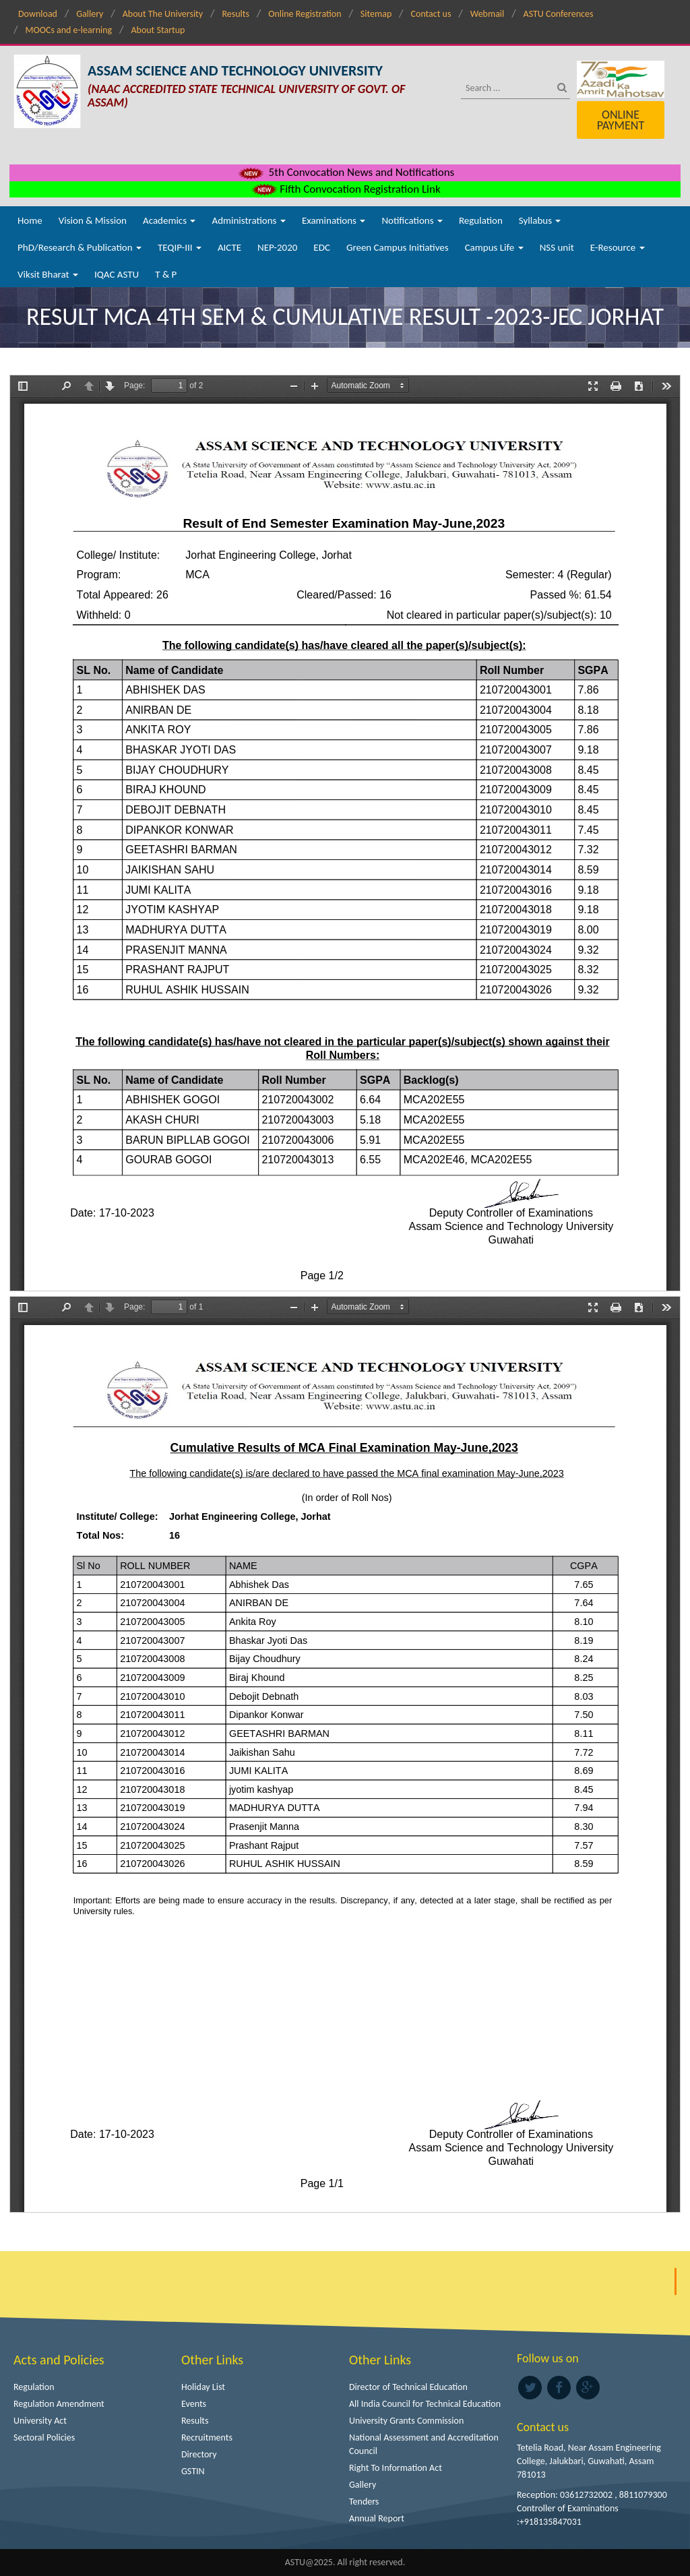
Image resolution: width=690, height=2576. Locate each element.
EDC (321, 247)
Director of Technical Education (408, 2387)
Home (30, 220)
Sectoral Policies (44, 2437)
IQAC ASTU (116, 274)
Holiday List (203, 2387)
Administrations (248, 220)
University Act (40, 2420)
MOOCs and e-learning (68, 30)
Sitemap (375, 14)
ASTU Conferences (559, 14)
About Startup (158, 30)
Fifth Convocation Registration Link (344, 189)
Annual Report (376, 2518)
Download (37, 14)
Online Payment (620, 120)
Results (235, 14)
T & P (166, 274)
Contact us (431, 14)
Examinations (334, 220)
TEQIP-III (179, 247)
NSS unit (557, 247)
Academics (169, 220)
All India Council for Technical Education (425, 2404)
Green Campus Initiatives (397, 247)
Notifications (412, 220)
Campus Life (494, 247)
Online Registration (304, 14)
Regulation (481, 220)
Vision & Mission (93, 220)
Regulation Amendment (58, 2404)
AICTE (229, 247)
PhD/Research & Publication (80, 247)
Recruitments (206, 2437)
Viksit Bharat (48, 274)
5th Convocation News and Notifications (345, 172)
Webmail (487, 14)
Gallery (89, 14)
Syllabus (540, 220)
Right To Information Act (395, 2468)
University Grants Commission (406, 2420)
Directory (199, 2454)
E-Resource (617, 247)
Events (193, 2404)
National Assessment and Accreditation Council (424, 2444)
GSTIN (193, 2471)
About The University (163, 14)
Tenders (364, 2501)
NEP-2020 (277, 247)
